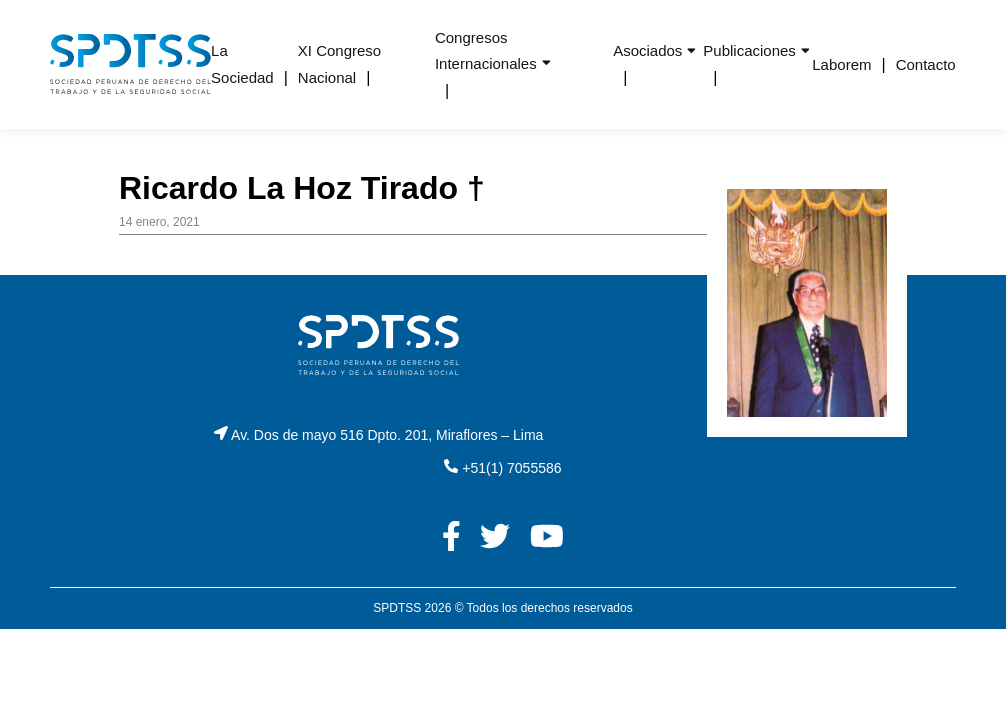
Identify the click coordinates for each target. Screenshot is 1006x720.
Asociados (647, 50)
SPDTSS (397, 608)
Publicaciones (749, 50)
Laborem (841, 64)
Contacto (926, 64)
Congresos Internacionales (486, 50)
